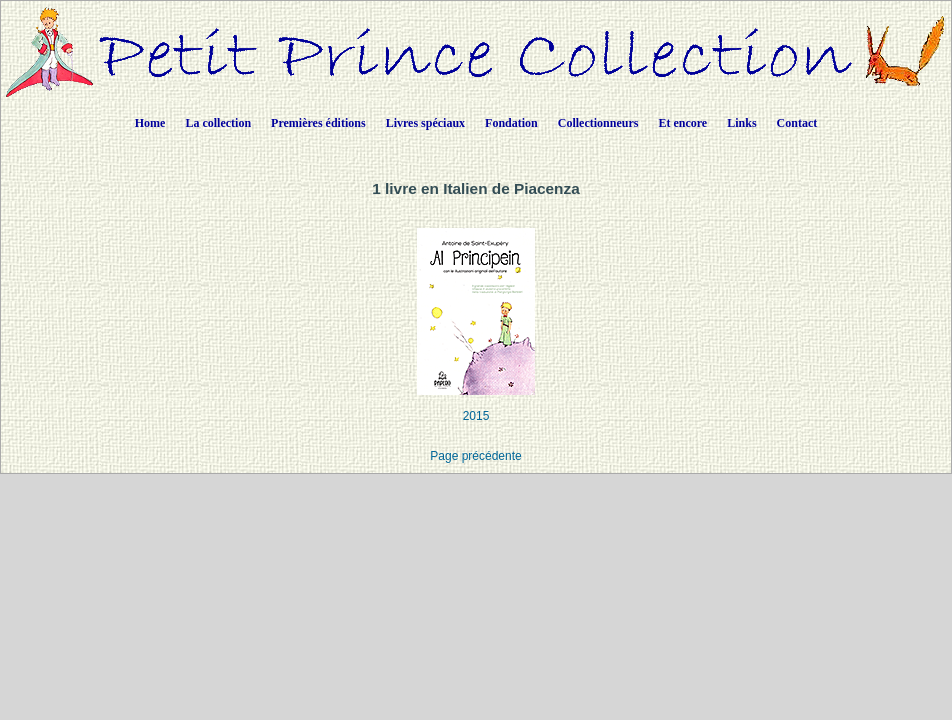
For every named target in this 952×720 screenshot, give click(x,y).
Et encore (682, 123)
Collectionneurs (598, 123)
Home (150, 123)
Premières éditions (318, 123)
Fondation (511, 123)
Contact (797, 123)
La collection (218, 123)
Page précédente (475, 456)
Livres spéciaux (425, 123)
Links (741, 123)
